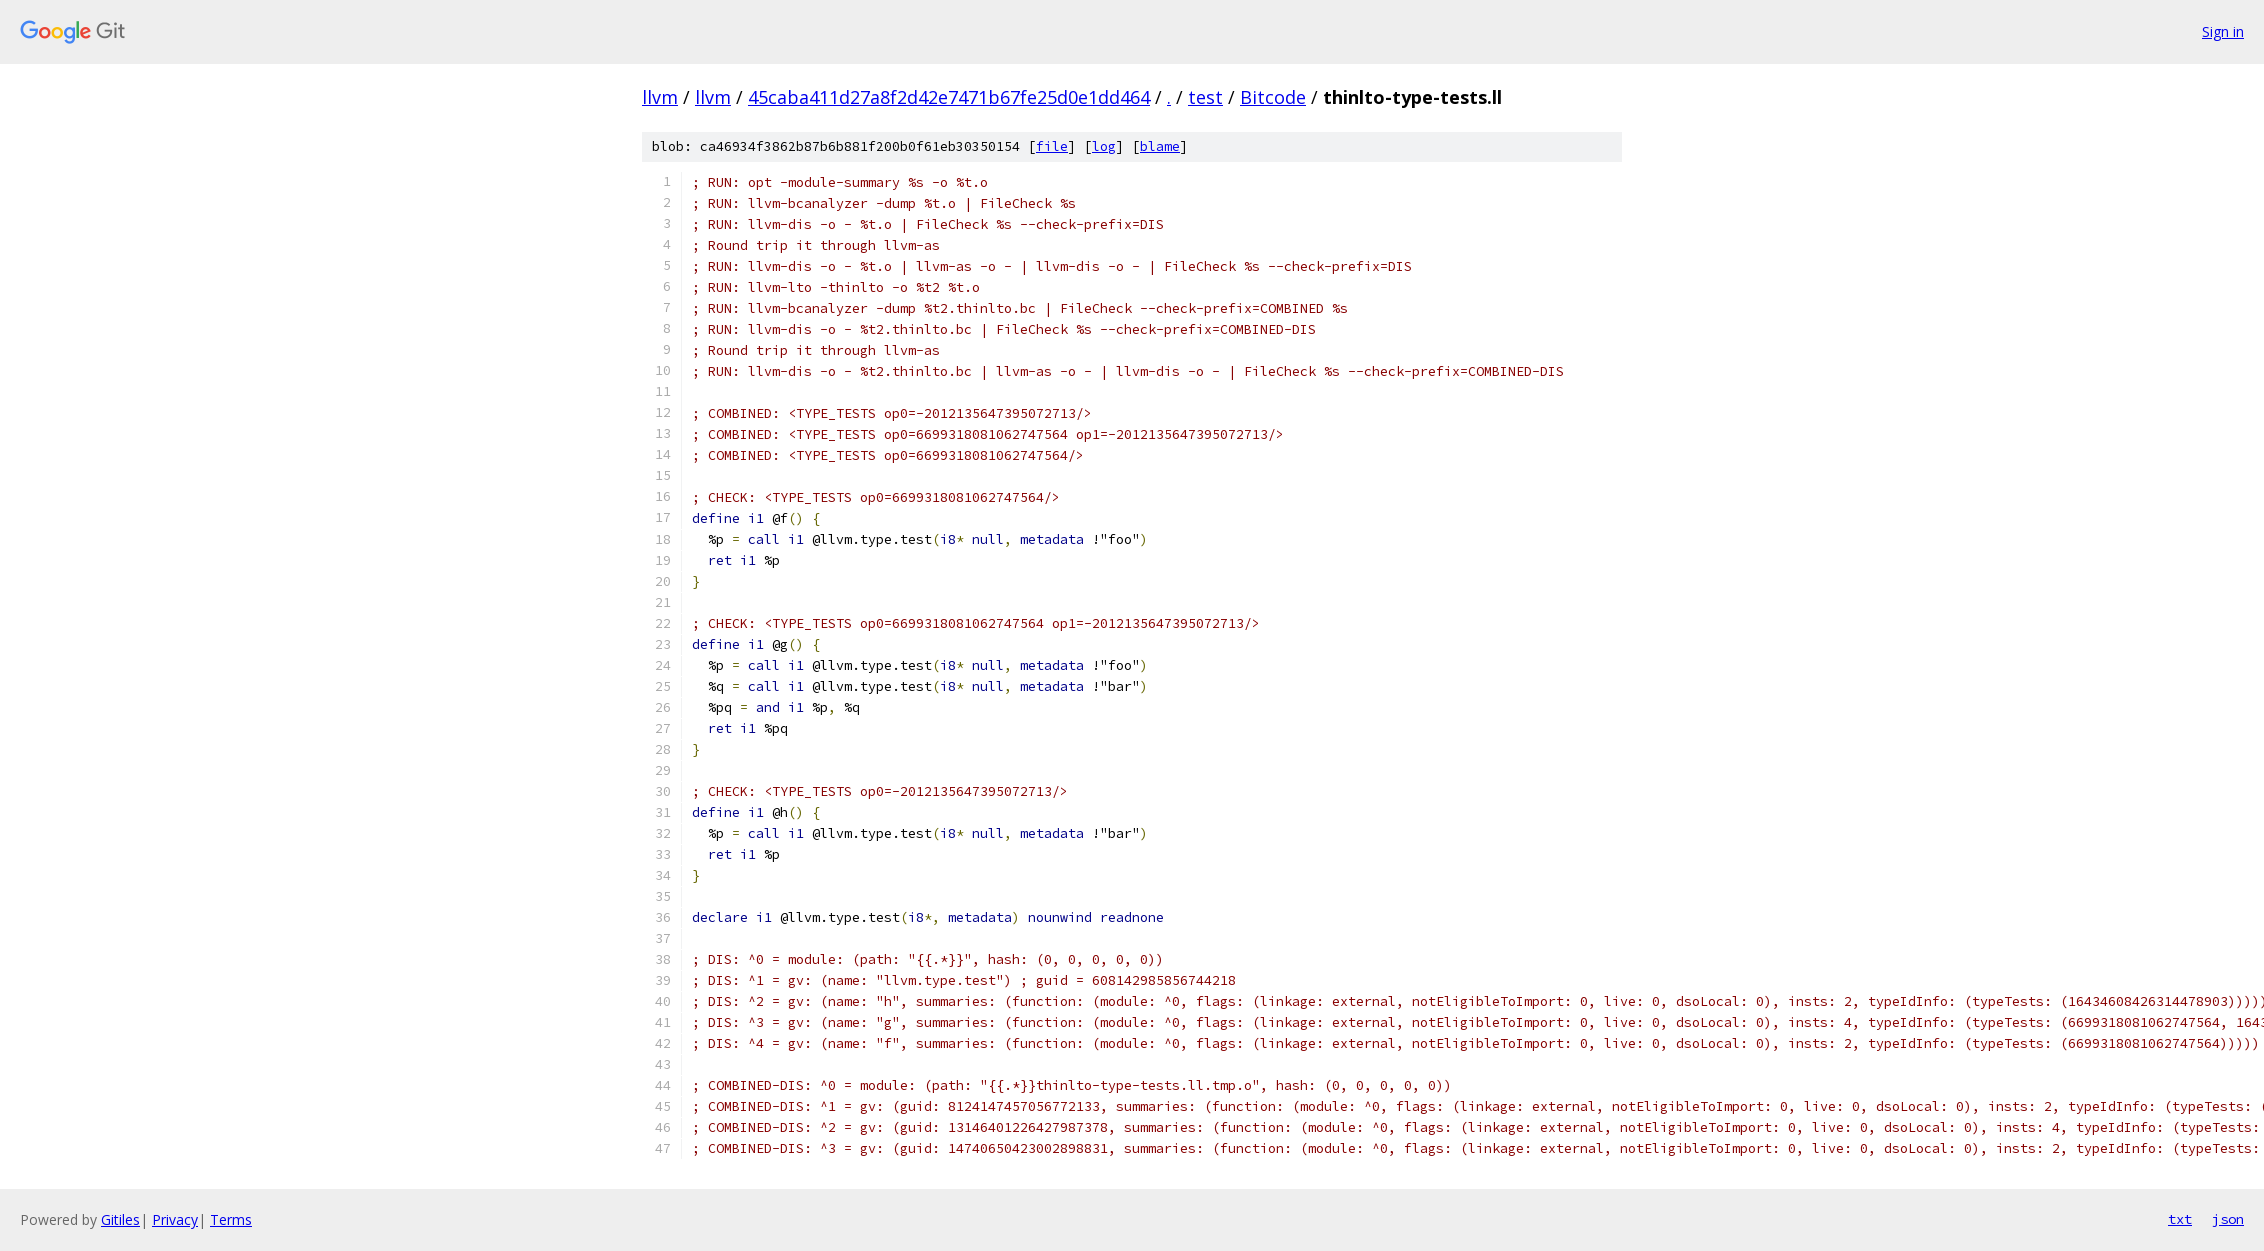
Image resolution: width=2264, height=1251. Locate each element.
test (1205, 97)
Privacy (175, 1219)
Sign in (2223, 31)
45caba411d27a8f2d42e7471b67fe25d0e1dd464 (949, 97)
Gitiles (120, 1219)
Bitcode (1273, 97)
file (1052, 146)
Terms (231, 1219)
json (2228, 1219)
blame (1160, 146)
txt (2180, 1219)
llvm (660, 97)
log (1104, 146)
